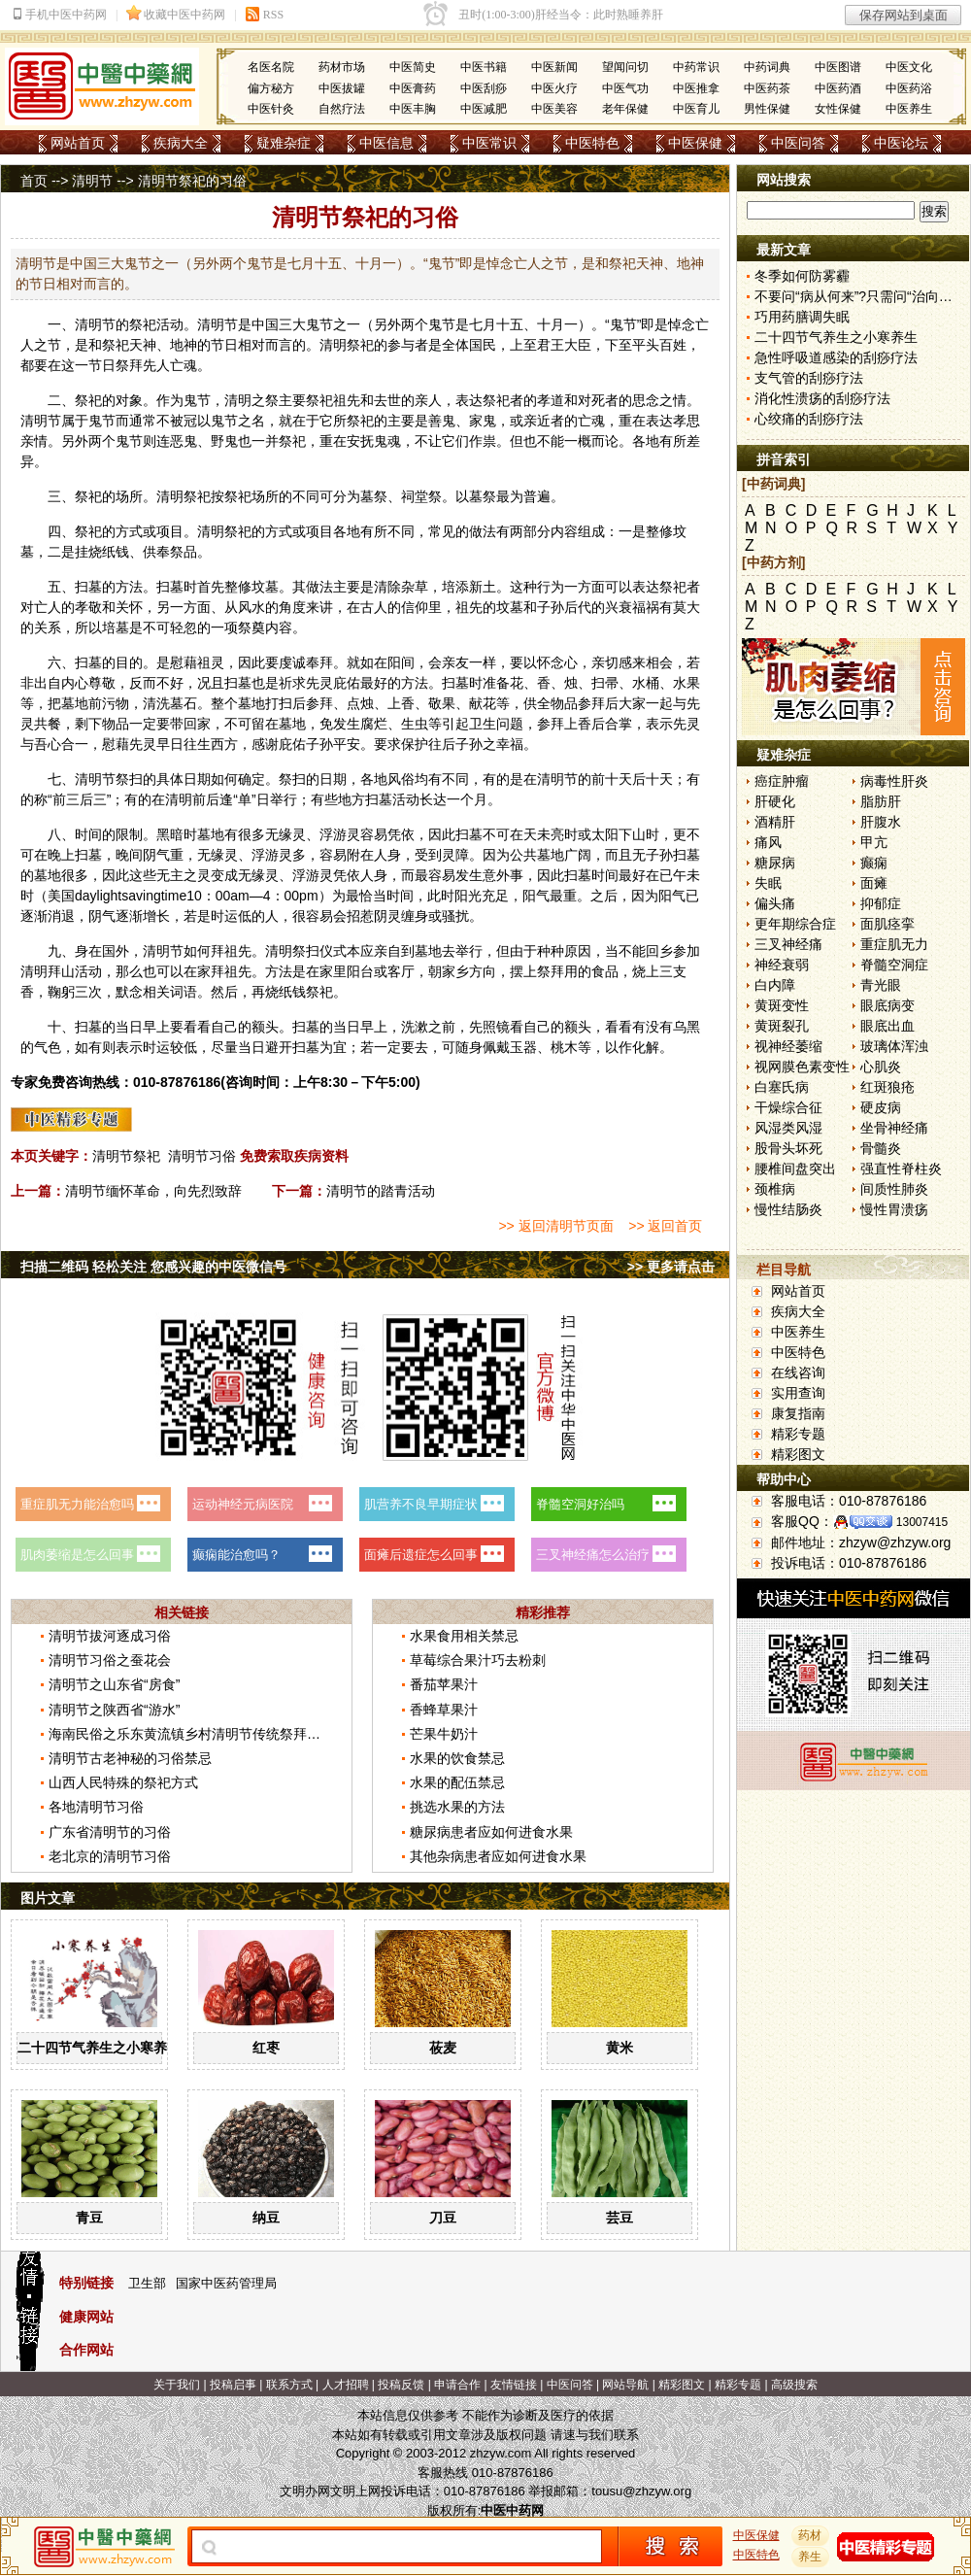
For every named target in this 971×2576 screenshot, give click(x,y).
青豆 (89, 2217)
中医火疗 (554, 88)
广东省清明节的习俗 (110, 1832)
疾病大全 (180, 143)
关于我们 (176, 2384)
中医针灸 (271, 109)
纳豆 (266, 2217)
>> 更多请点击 (671, 1266)
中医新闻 (554, 67)
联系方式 (289, 2384)
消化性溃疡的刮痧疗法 (822, 398)
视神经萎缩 (788, 1046)
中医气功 (625, 88)
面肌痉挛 (887, 924)
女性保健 (838, 109)
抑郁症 (880, 903)
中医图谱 (838, 67)
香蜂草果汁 (444, 1709)
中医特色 (592, 143)
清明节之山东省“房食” (114, 1684)
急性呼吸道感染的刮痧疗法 (836, 357)
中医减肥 (483, 109)
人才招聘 (345, 2384)
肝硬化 (774, 801)
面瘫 (873, 883)
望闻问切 (625, 67)
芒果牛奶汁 (444, 1734)
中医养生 (909, 109)
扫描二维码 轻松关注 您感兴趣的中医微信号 (153, 1266)
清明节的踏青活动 (380, 1191)
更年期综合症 (795, 924)
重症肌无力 (894, 944)
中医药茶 (767, 88)
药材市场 (341, 67)
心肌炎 (880, 1066)
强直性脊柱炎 (901, 1168)
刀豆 (442, 2217)
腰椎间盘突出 (795, 1168)
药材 (810, 2535)
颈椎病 (774, 1189)
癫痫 (873, 862)
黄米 (619, 2047)
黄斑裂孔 (781, 1026)
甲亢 (873, 842)
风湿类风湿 (788, 1127)
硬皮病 (880, 1107)
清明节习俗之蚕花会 (110, 1660)
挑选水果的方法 (457, 1806)
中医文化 (909, 67)
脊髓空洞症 (894, 964)
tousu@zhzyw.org (641, 2491)
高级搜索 (794, 2384)
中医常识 (489, 143)
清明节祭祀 (126, 1156)
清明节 (92, 180)
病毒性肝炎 (894, 781)
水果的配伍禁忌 (457, 1782)
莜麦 (442, 2047)
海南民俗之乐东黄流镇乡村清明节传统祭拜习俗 (191, 1734)
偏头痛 (774, 903)
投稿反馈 (401, 2384)
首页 (34, 180)
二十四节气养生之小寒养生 (99, 2047)
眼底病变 (887, 1005)
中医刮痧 (483, 88)
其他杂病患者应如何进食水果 (498, 1856)
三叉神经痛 (788, 944)
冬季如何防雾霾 (802, 276)
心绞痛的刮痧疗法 (808, 418)
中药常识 (696, 67)
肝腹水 (880, 822)
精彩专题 (798, 1433)
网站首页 (77, 143)
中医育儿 (696, 109)
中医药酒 (838, 88)
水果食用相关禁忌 (464, 1636)
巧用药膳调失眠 (802, 316)
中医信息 (386, 143)
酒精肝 (774, 822)
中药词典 (767, 67)
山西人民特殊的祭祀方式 (123, 1782)
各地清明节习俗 (96, 1806)
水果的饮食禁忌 (457, 1758)
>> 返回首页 (665, 1226)
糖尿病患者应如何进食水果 (491, 1832)
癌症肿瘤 (781, 781)
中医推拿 (696, 88)
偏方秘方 (271, 88)
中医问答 (798, 143)
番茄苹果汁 (444, 1684)
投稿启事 (233, 2384)
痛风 (768, 842)
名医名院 (271, 67)
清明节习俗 (202, 1156)
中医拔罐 (341, 88)
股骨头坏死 (788, 1148)
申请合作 (457, 2384)
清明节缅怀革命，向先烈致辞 (153, 1191)
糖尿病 (774, 862)
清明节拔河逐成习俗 (110, 1636)
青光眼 (880, 985)
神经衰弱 (781, 964)
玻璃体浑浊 (894, 1046)
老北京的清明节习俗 (110, 1856)
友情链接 (513, 2384)
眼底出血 (887, 1026)
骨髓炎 (880, 1148)
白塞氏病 (781, 1087)
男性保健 (767, 109)
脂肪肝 (880, 801)
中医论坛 (901, 143)
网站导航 (625, 2384)
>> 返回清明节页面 (555, 1226)
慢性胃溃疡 (894, 1209)
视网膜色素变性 (802, 1066)
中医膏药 (412, 88)
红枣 (266, 2047)
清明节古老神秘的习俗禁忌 (130, 1758)
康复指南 (798, 1413)
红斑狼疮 (887, 1087)
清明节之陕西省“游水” (114, 1709)
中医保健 (695, 143)
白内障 (774, 985)
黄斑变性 (781, 1005)
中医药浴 (909, 88)
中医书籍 (483, 67)
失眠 (768, 883)
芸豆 (619, 2217)
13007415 (922, 1522)
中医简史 (412, 67)
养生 (810, 2556)
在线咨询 (798, 1372)
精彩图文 (798, 1454)
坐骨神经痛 (894, 1127)
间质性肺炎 (894, 1189)
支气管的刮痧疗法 (808, 378)
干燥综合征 (788, 1107)
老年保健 (625, 109)
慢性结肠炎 (788, 1209)
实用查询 (798, 1393)
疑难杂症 (283, 143)
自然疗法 (341, 109)
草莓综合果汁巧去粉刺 (478, 1660)
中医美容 (554, 109)
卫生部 (147, 2283)
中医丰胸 (412, 109)
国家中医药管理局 (226, 2283)
